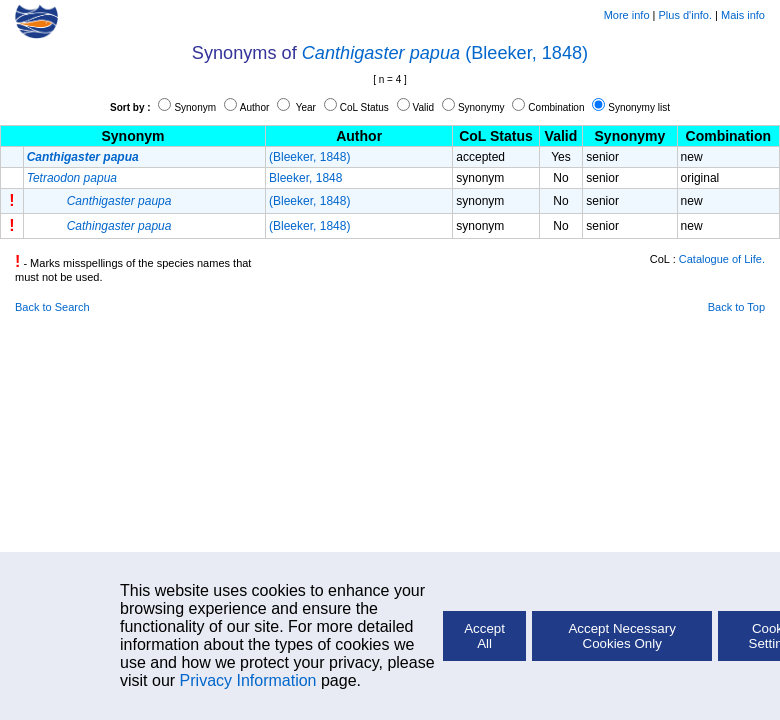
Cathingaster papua (119, 226)
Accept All (484, 636)
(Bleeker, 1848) (526, 53)
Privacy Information (248, 680)
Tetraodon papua (72, 178)
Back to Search (52, 307)
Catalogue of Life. (722, 259)
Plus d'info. (685, 15)
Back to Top (736, 307)
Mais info (743, 15)
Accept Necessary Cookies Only (621, 636)
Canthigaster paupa (119, 201)
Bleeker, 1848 (305, 178)
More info (627, 15)
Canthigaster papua (381, 53)
